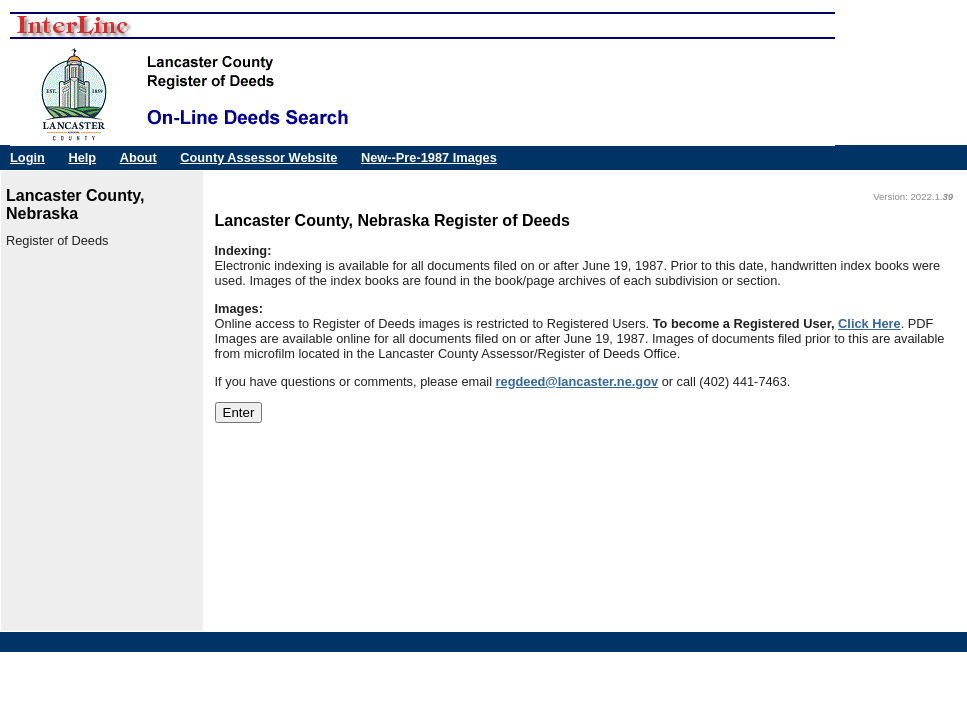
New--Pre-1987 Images (429, 157)
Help (82, 157)
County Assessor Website (258, 157)
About (138, 157)
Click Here (869, 323)
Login (27, 157)
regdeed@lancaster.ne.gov (577, 381)
